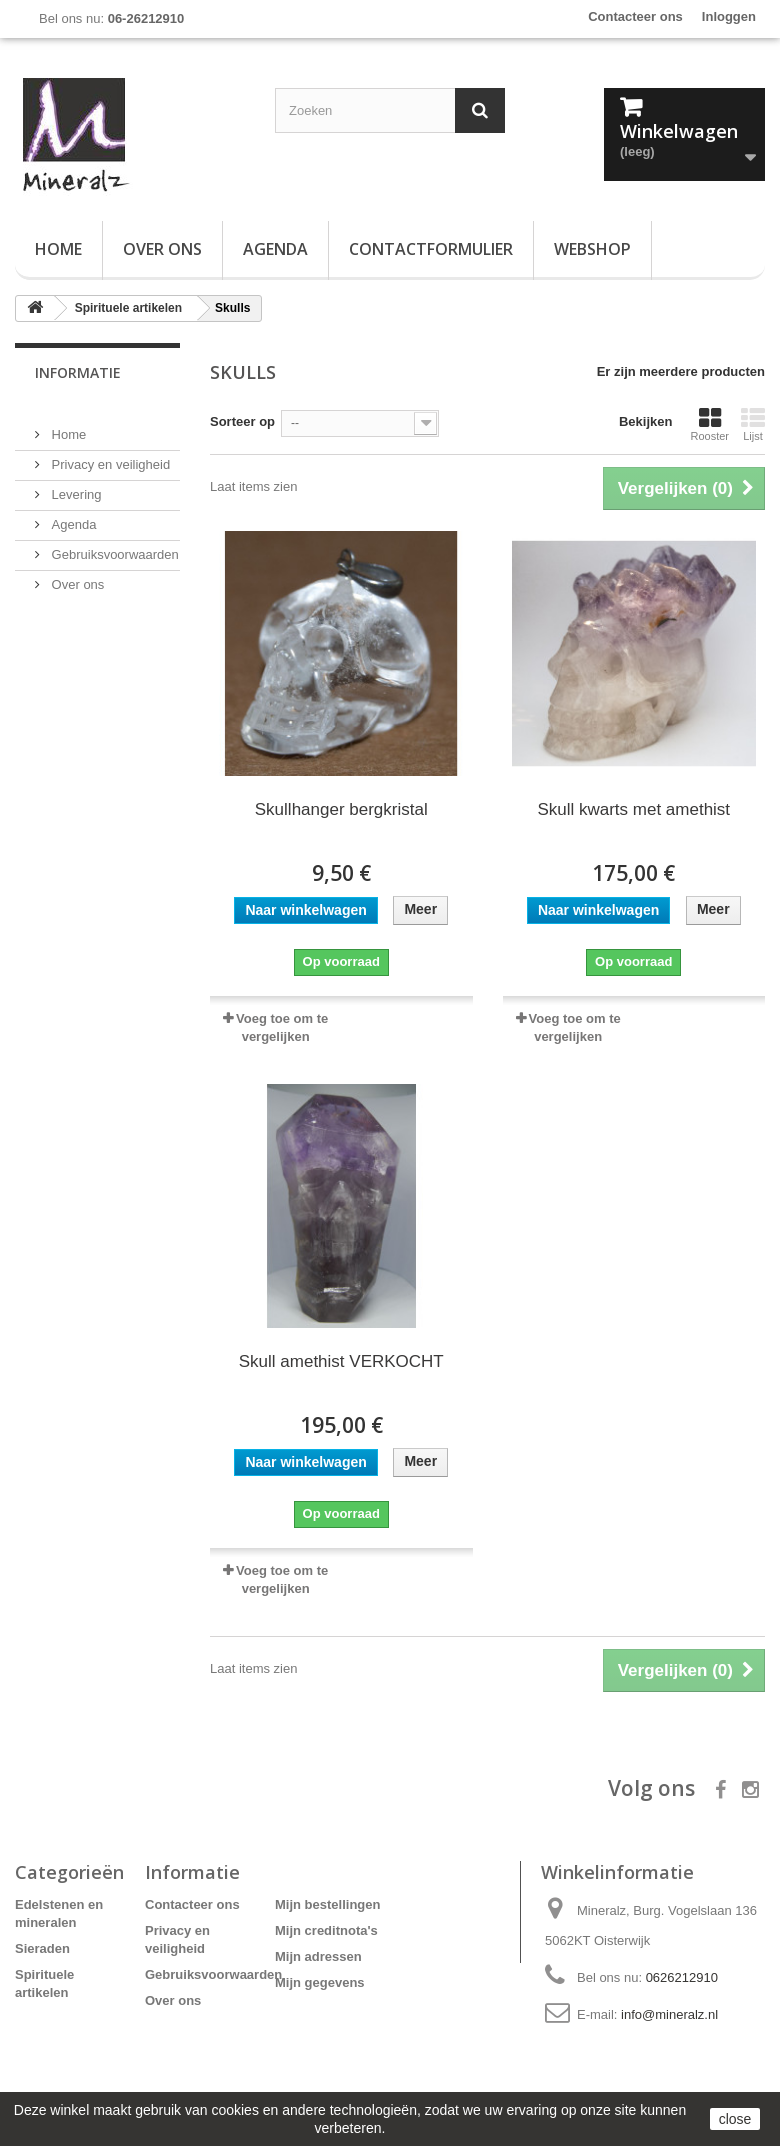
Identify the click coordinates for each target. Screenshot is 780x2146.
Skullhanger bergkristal (341, 809)
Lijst (753, 424)
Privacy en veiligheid (109, 456)
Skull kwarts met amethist (633, 809)
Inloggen (729, 16)
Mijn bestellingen (327, 1904)
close (735, 2119)
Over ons (162, 249)
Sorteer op (242, 421)
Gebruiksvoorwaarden (113, 546)
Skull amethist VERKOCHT (341, 1361)
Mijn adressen (318, 1956)
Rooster (709, 424)
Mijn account (332, 1872)
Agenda (275, 249)
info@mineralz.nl (669, 2014)
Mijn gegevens (320, 1982)
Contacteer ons (635, 16)
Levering (74, 486)
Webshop (592, 249)
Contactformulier (431, 249)
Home (58, 249)
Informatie (78, 372)
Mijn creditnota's (326, 1930)
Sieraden (42, 1948)
